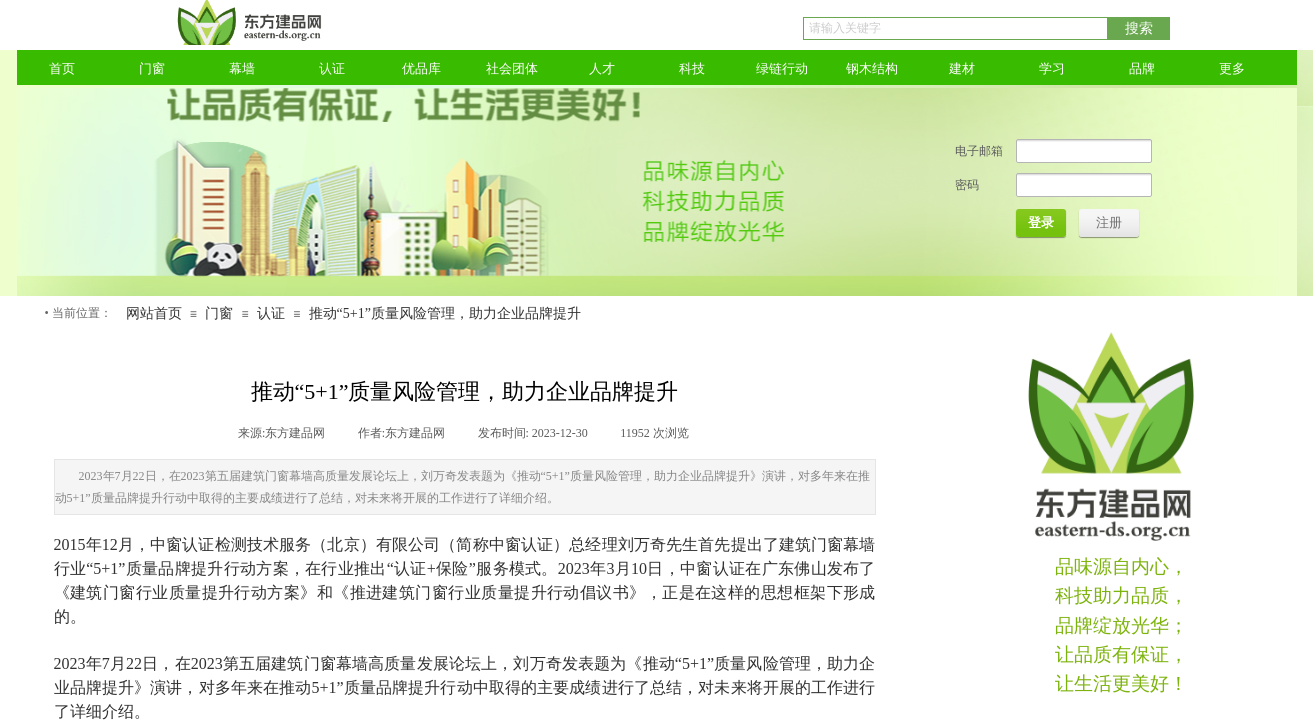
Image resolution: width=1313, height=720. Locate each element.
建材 (962, 68)
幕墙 (242, 68)
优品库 (421, 68)
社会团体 (512, 68)
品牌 (1142, 68)
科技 (692, 68)
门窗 (152, 68)
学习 (1052, 68)
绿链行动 (782, 68)
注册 (1109, 222)
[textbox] (955, 28)
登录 (1041, 222)
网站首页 (154, 313)
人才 (602, 68)
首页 (62, 68)
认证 (332, 68)
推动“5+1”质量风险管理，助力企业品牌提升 (445, 313)
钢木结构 (872, 68)
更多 (1232, 68)
